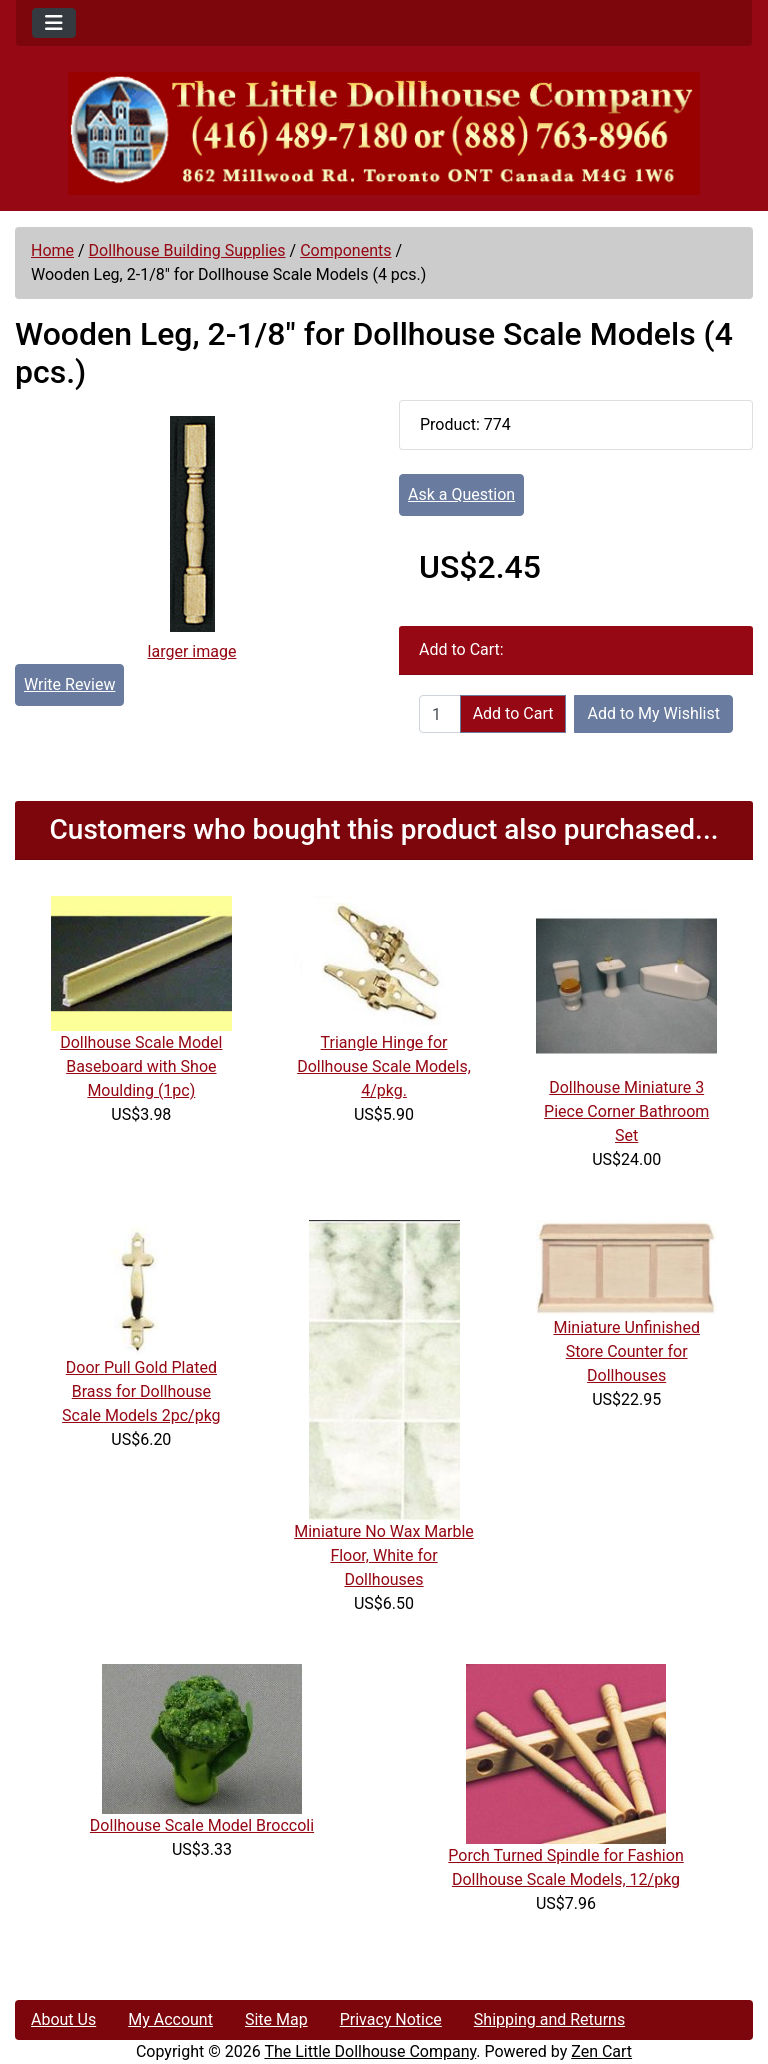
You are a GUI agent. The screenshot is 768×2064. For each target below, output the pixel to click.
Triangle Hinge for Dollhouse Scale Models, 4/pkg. (384, 1066)
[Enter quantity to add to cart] (440, 714)
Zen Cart (601, 2051)
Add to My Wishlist (653, 713)
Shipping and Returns (549, 2019)
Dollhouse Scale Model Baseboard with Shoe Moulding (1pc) (141, 1066)
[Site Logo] (384, 133)
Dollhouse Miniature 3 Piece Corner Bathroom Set (626, 1111)
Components (345, 250)
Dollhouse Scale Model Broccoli (202, 1825)
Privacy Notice (391, 2019)
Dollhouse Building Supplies (187, 250)
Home (52, 250)
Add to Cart (513, 713)
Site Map (276, 2019)
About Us (63, 2019)
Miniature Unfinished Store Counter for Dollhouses (626, 1351)
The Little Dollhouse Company (370, 2051)
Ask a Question (461, 494)
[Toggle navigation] (54, 23)
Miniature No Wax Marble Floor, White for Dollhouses (384, 1555)
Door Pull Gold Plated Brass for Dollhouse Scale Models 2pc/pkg (141, 1391)
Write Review (69, 684)
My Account (170, 2019)
